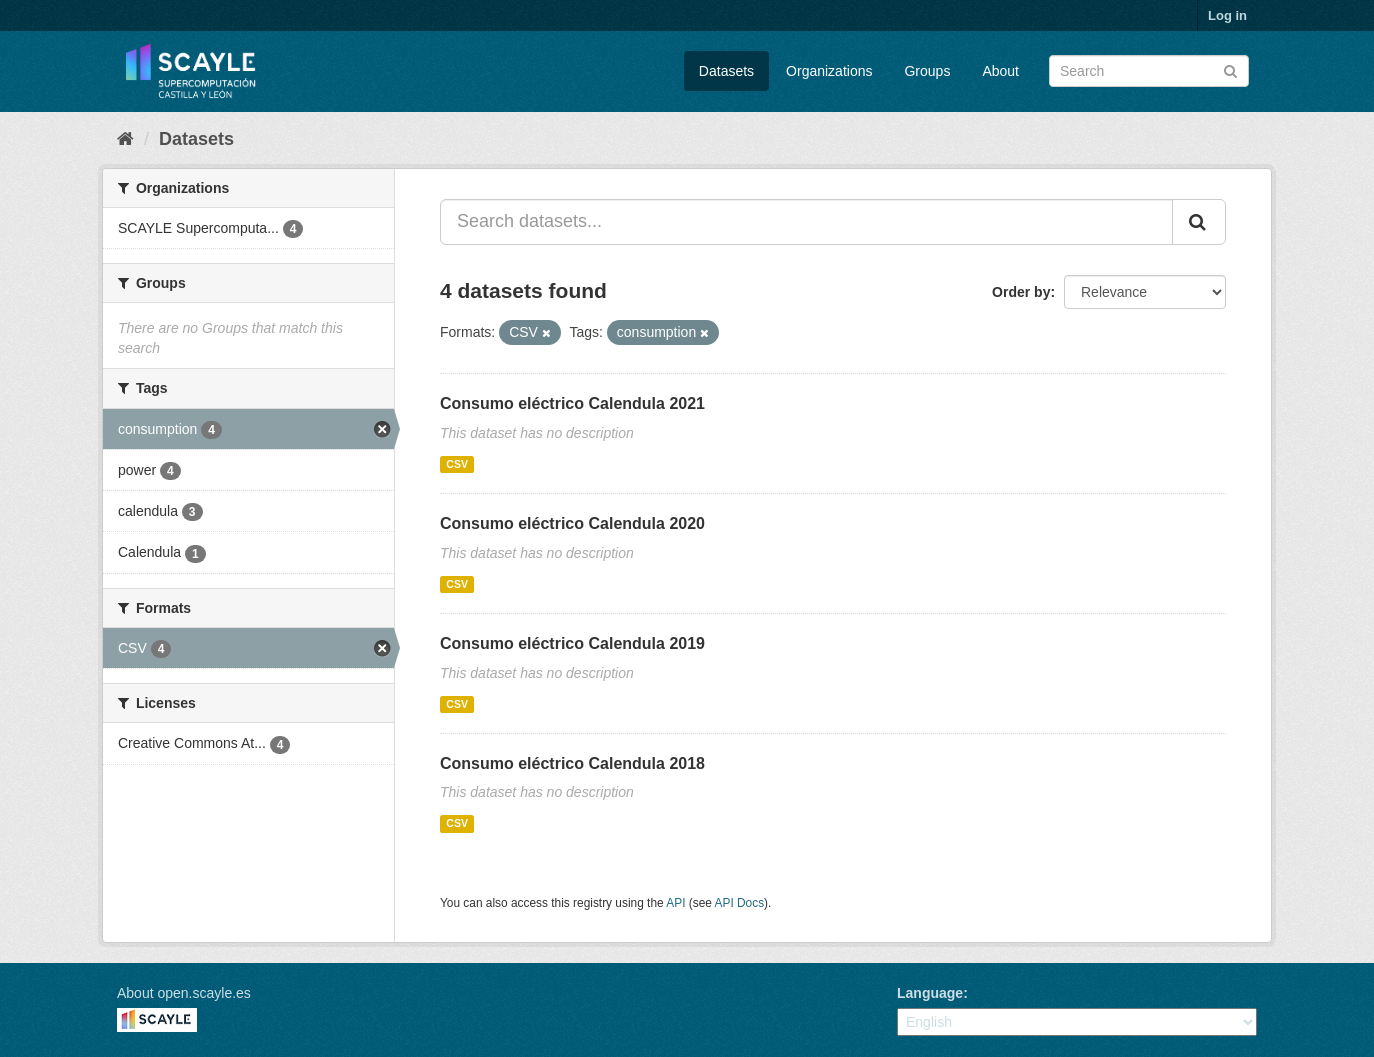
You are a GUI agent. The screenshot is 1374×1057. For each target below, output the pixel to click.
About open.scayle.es (184, 993)
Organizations (829, 71)
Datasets (726, 71)
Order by (1021, 292)
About (1000, 71)
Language (930, 993)
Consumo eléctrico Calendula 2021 (572, 403)
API (675, 903)
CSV (457, 464)
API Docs (740, 903)
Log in (1227, 15)
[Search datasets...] (806, 222)
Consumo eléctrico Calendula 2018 (572, 763)
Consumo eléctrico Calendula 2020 (572, 523)
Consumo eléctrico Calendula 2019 (572, 643)
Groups (927, 71)
